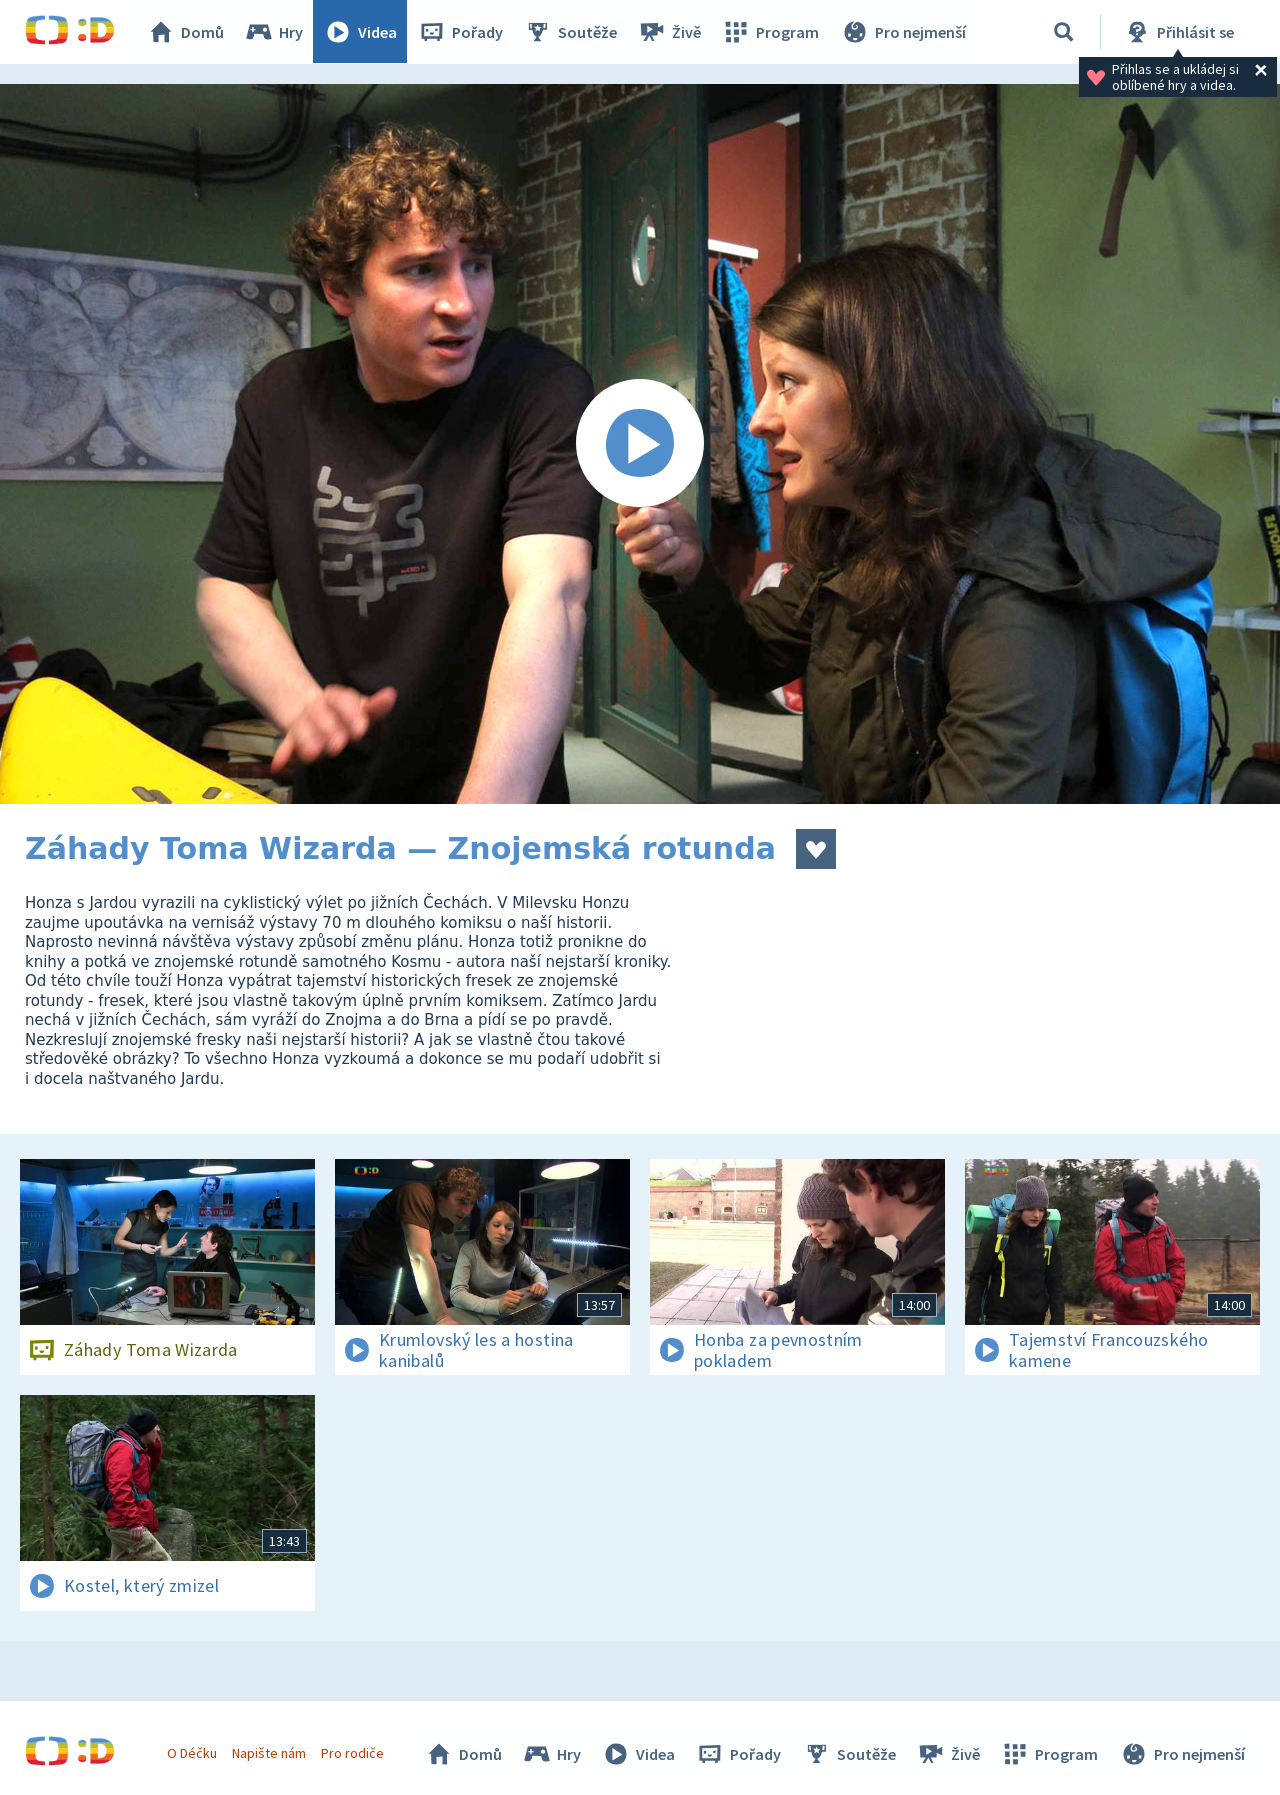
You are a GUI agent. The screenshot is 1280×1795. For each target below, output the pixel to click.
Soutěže (571, 32)
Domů (186, 32)
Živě (670, 32)
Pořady (461, 32)
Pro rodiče (353, 1753)
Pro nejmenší (903, 32)
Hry (274, 32)
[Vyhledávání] (1064, 32)
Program (771, 32)
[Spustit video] (640, 444)
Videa (361, 32)
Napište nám (269, 1753)
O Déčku (192, 1753)
